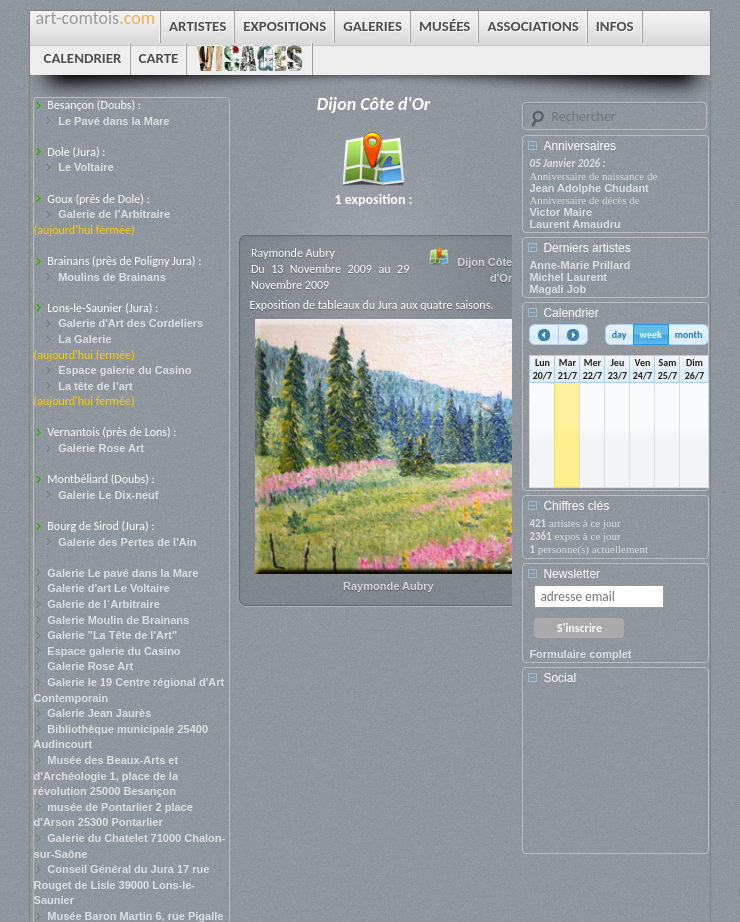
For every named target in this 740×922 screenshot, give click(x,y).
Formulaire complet (580, 654)
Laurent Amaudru (574, 224)
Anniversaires (579, 146)
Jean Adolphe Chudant (588, 188)
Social (559, 678)
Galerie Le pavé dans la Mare (122, 573)
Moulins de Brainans (112, 277)
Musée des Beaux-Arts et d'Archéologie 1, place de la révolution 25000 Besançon (106, 775)
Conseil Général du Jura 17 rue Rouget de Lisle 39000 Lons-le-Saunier (122, 884)
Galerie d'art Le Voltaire (108, 588)
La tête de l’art (95, 386)
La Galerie (84, 339)
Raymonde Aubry (388, 586)
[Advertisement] (619, 776)
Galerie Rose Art (101, 448)
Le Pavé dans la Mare (113, 121)
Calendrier (570, 313)
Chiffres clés (576, 506)
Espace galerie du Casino (124, 370)
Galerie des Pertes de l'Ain (127, 542)
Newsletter (571, 574)
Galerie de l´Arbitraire (103, 604)
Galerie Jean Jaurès (99, 713)
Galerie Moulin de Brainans (118, 620)
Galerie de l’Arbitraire (114, 214)
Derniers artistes (586, 248)
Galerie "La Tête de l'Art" (112, 635)
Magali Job (557, 289)
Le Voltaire (85, 167)
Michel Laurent (568, 277)
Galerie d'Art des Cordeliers (130, 323)
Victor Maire (560, 212)
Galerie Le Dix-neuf (108, 495)
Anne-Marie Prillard (579, 265)
